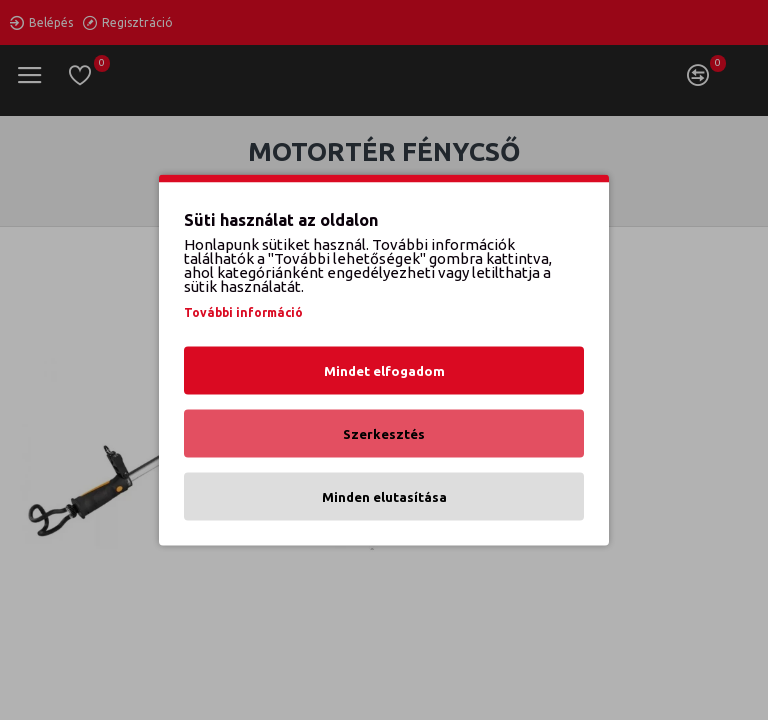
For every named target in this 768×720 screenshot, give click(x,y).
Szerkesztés (384, 434)
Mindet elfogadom (384, 371)
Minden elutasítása (384, 497)
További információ (243, 312)
